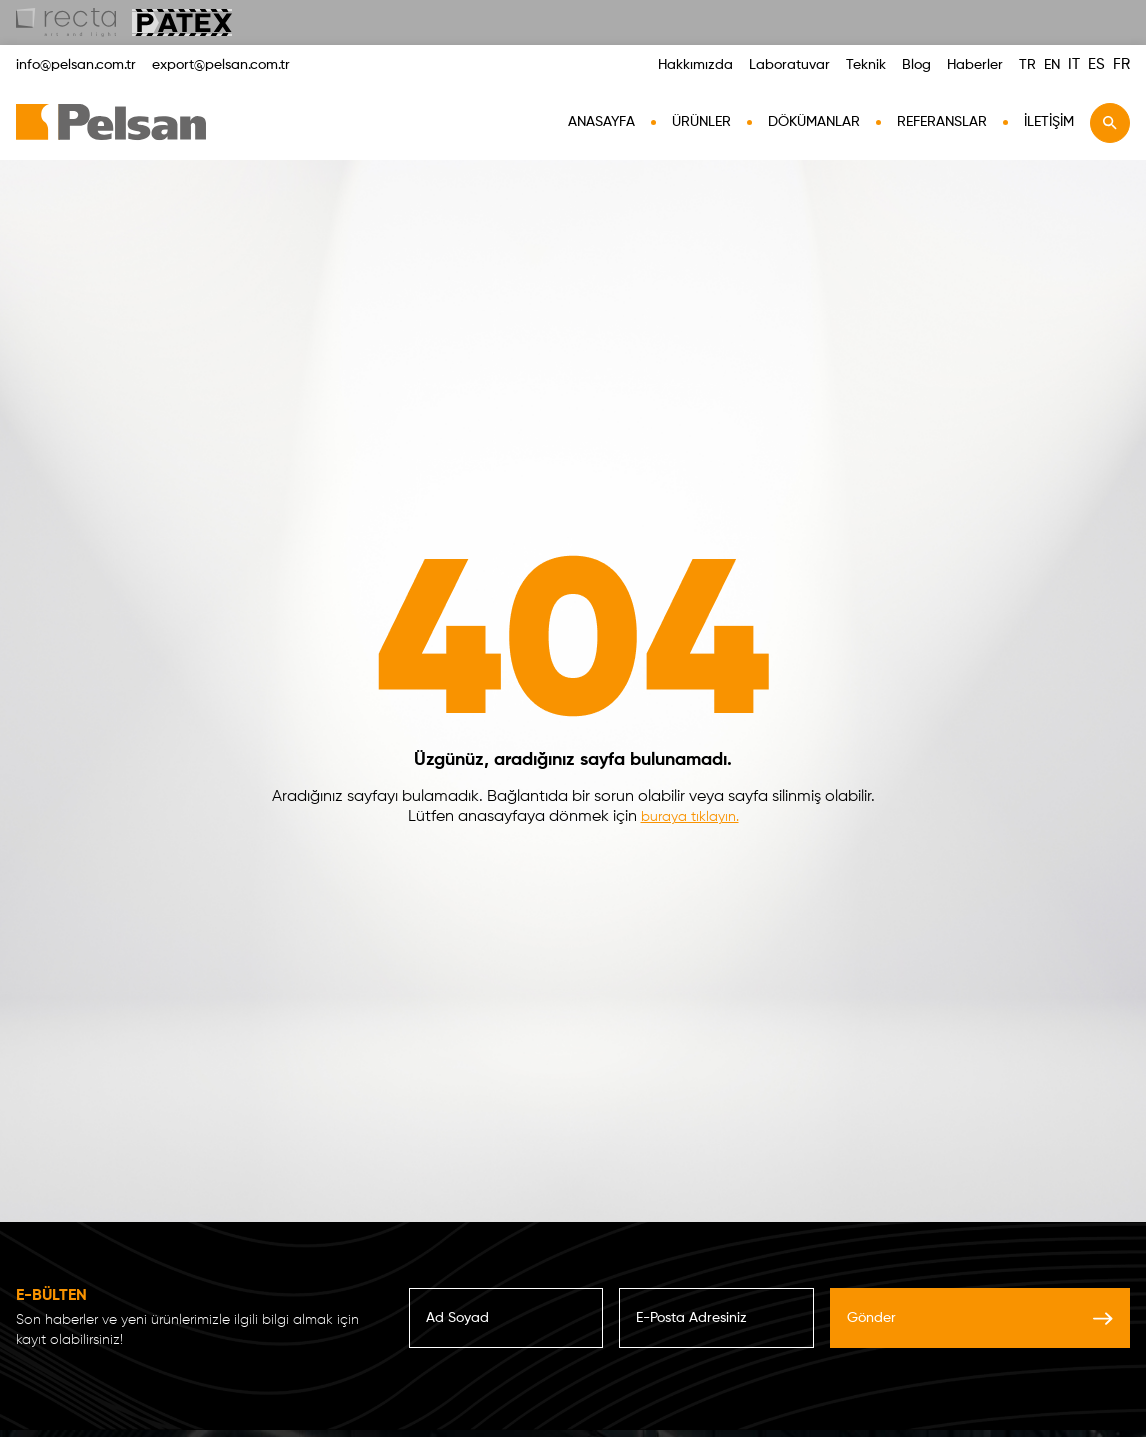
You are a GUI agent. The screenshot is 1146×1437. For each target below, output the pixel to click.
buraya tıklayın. (690, 817)
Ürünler (701, 122)
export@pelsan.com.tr (221, 65)
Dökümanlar (814, 122)
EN (1052, 65)
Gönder (980, 1318)
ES (1096, 64)
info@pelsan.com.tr (76, 65)
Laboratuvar (789, 65)
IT (1074, 64)
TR (1027, 65)
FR (1121, 64)
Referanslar (942, 122)
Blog (916, 65)
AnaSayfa (601, 122)
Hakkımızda (695, 65)
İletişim (1049, 122)
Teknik (866, 65)
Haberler (975, 65)
